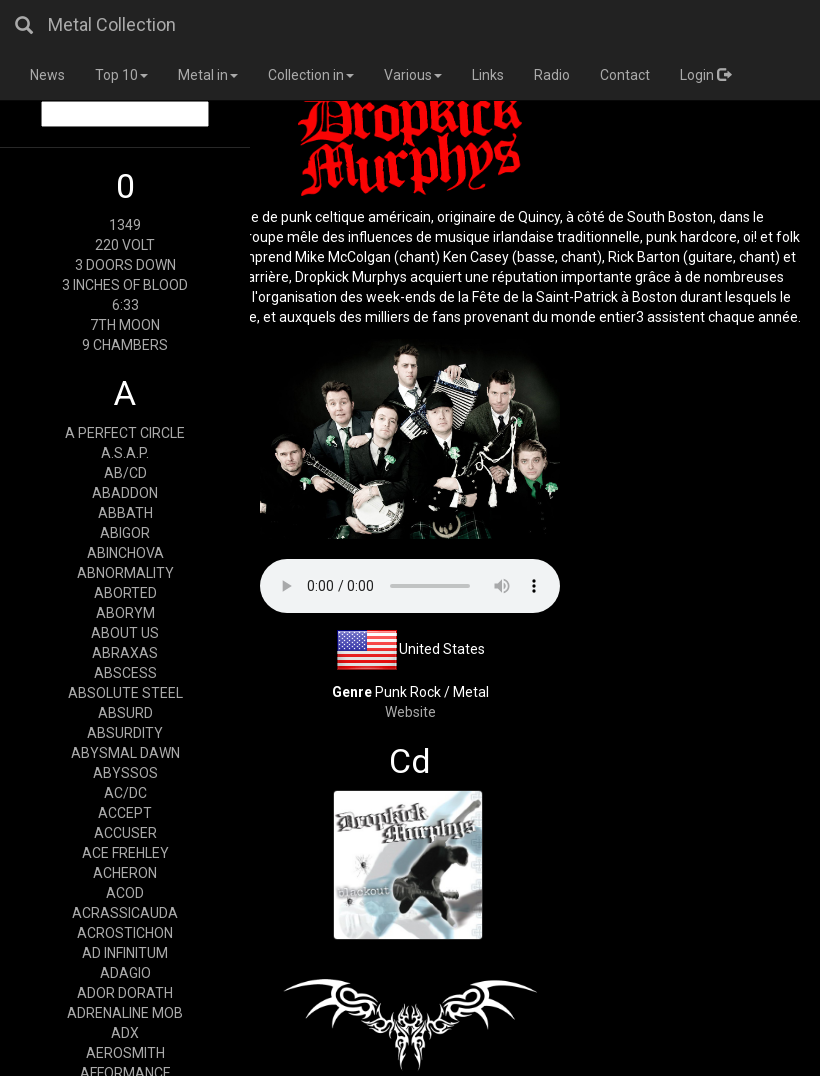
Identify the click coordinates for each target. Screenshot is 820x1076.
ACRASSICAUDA (125, 913)
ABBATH (125, 513)
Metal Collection (112, 24)
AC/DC (125, 793)
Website (410, 712)
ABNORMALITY (125, 573)
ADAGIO (125, 973)
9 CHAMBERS (125, 345)
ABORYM (125, 613)
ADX (125, 1033)
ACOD (125, 893)
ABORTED (125, 593)
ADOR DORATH (125, 993)
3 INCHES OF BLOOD (125, 285)
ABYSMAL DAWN (125, 753)
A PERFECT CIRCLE (125, 433)
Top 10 (121, 75)
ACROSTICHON (125, 933)
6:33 (125, 305)
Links (488, 75)
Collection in (311, 75)
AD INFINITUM (125, 953)
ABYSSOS (125, 773)
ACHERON (125, 873)
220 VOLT (125, 245)
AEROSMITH (125, 1053)
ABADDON (125, 493)
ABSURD (125, 713)
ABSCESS (125, 673)
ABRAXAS (125, 653)
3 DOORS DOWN (125, 265)
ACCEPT (125, 813)
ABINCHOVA (125, 553)
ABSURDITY (125, 733)
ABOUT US (125, 633)
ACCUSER (125, 833)
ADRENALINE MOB (125, 1013)
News (47, 75)
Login (705, 75)
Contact (625, 75)
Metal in (208, 75)
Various (413, 75)
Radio (552, 75)
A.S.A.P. (125, 453)
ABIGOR (125, 533)
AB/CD (125, 473)
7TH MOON (125, 325)
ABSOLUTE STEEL (125, 693)
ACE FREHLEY (125, 853)
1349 (125, 225)
